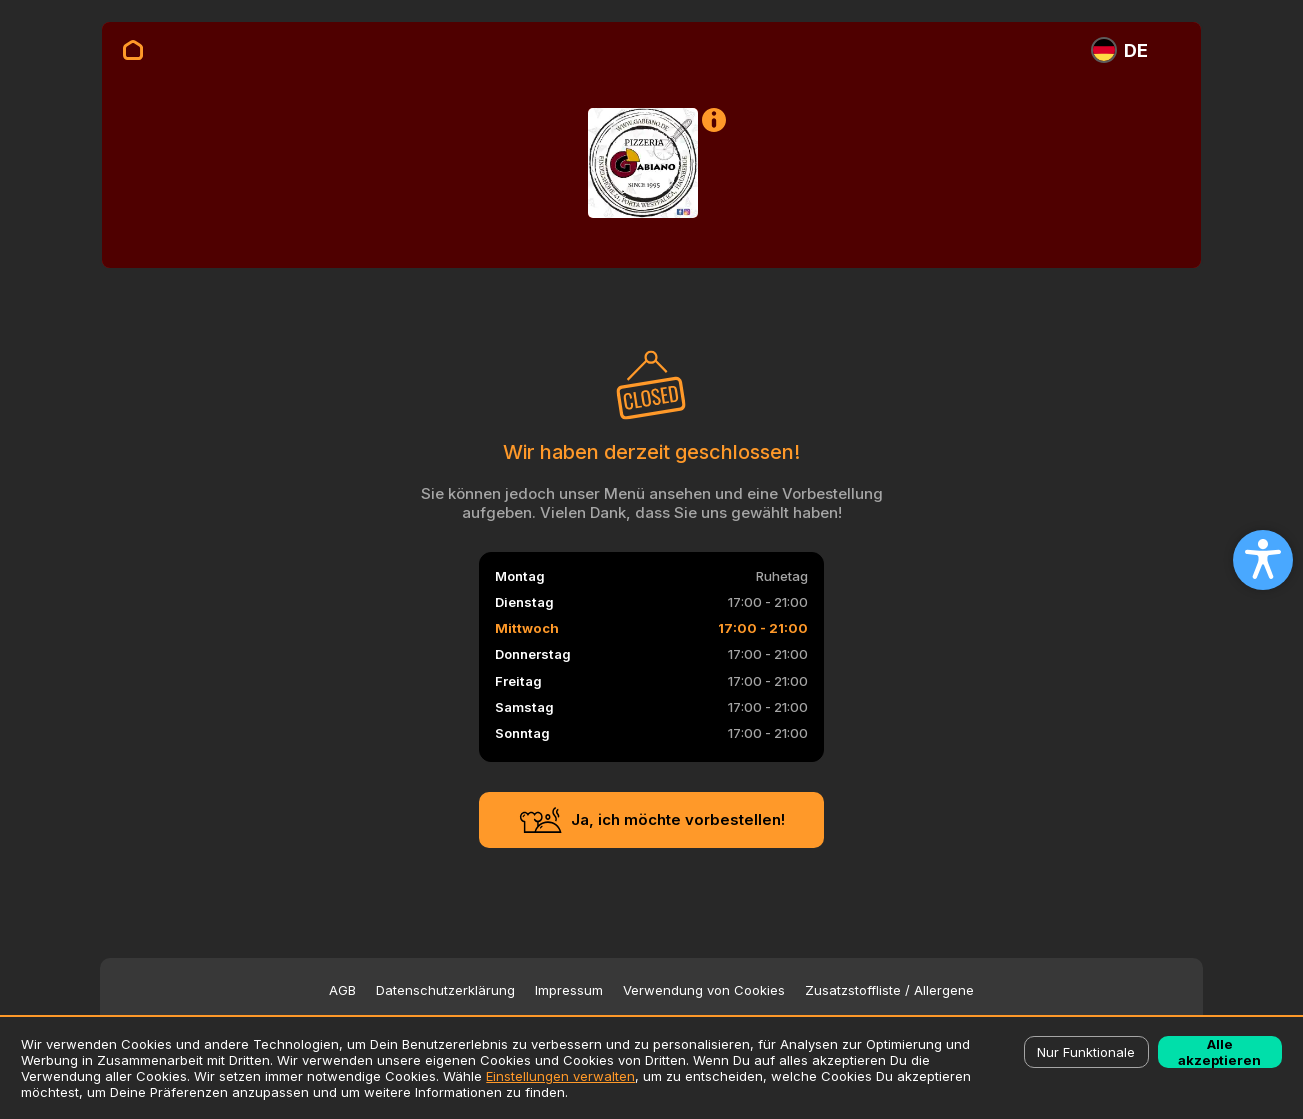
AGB (342, 990)
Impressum (569, 990)
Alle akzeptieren (1219, 1052)
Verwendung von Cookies (704, 990)
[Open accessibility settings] (1263, 560)
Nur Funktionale (1086, 1052)
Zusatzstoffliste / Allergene (889, 990)
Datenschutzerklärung (445, 990)
